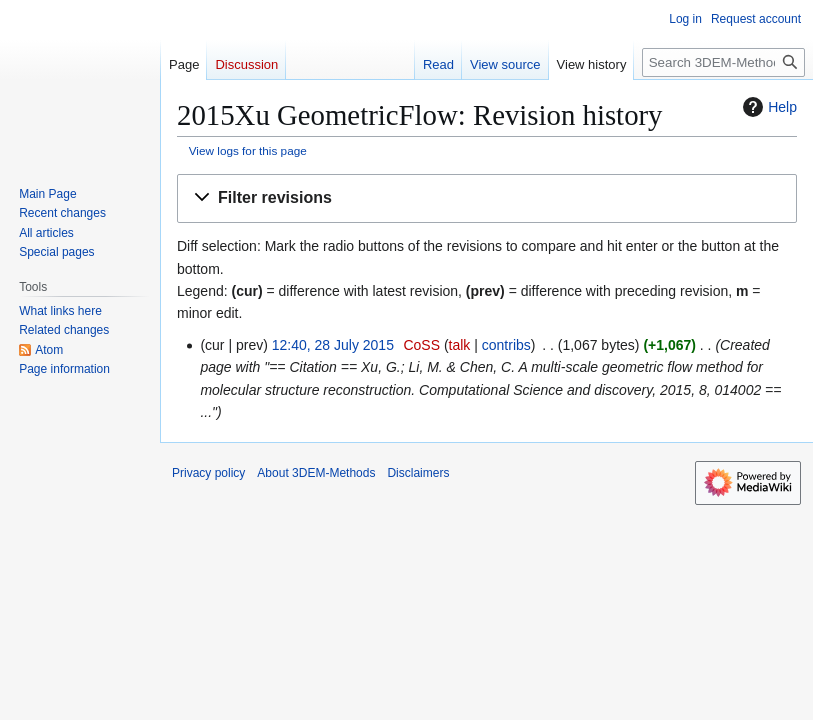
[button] (487, 198)
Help (767, 107)
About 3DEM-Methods (316, 473)
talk (460, 345)
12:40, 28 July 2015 (333, 345)
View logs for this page (248, 150)
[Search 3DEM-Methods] (723, 62)
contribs (506, 345)
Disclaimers (418, 473)
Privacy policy (208, 473)
